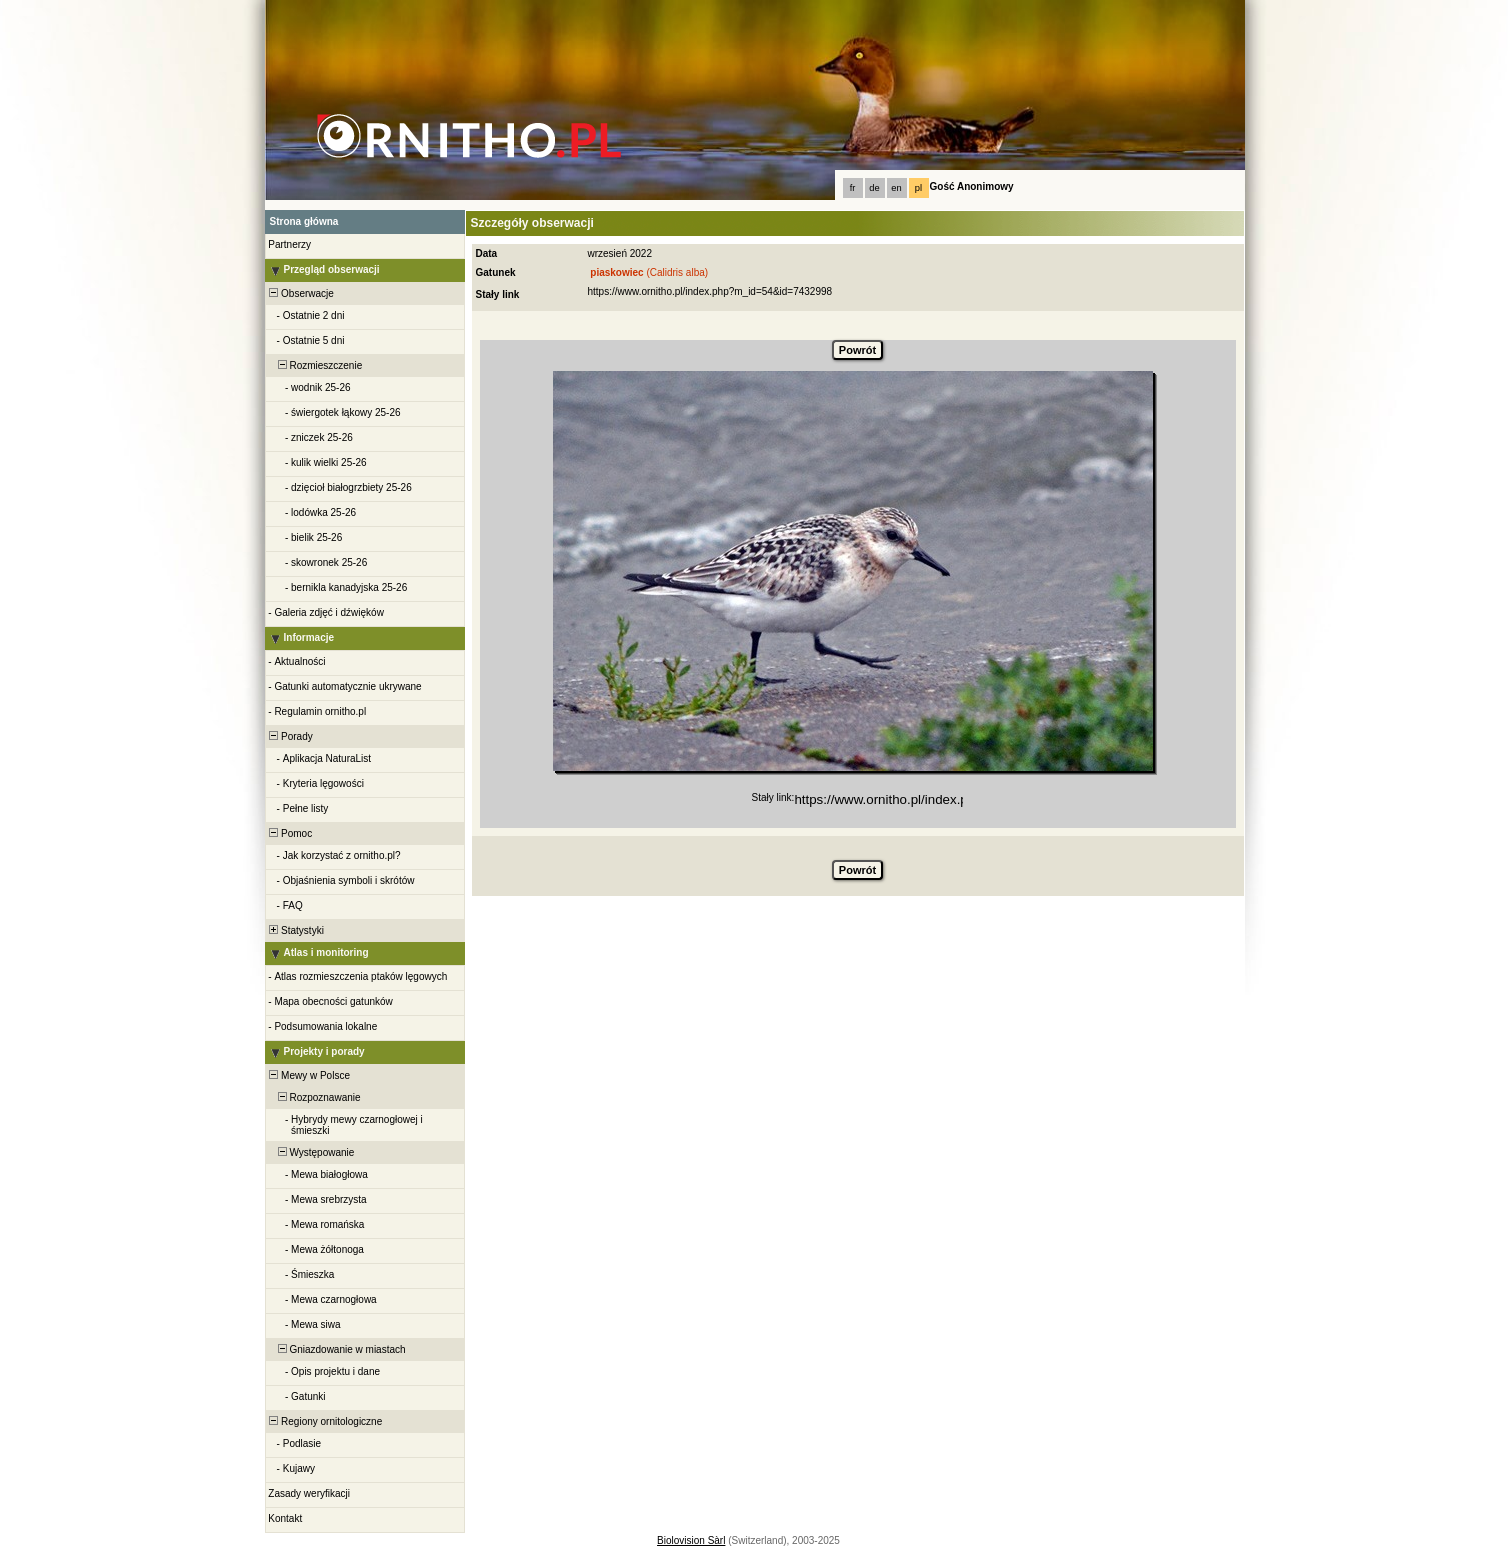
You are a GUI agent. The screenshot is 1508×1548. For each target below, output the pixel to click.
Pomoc (290, 833)
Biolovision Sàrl (691, 1540)
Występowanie (311, 1152)
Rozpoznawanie (314, 1097)
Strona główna (304, 221)
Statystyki (295, 930)
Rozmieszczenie (315, 365)
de (874, 188)
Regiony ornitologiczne (325, 1421)
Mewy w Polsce (308, 1075)
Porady (290, 736)
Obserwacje (300, 293)
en (896, 188)
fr (853, 188)
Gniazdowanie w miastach (336, 1349)
